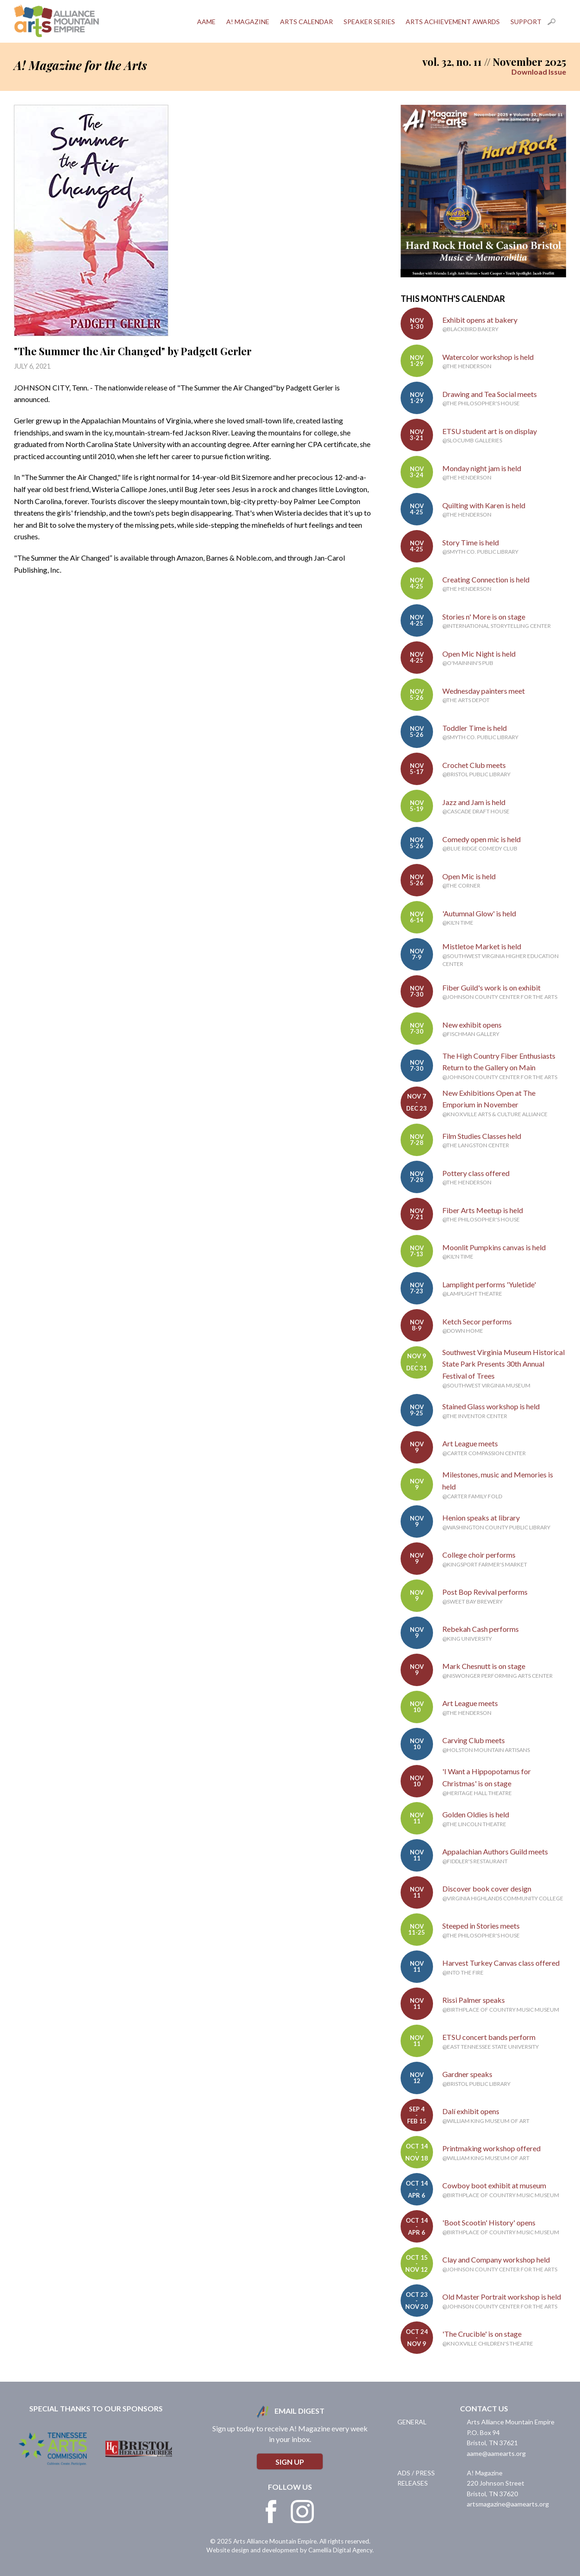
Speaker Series (369, 22)
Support (526, 22)
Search (557, 22)
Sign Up (289, 2461)
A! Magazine (247, 22)
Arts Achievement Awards (453, 22)
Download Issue (538, 71)
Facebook (271, 2511)
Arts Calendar (306, 22)
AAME (206, 22)
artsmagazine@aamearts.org (508, 2504)
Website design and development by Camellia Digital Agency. (290, 2550)
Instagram (302, 2511)
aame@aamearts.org (496, 2453)
